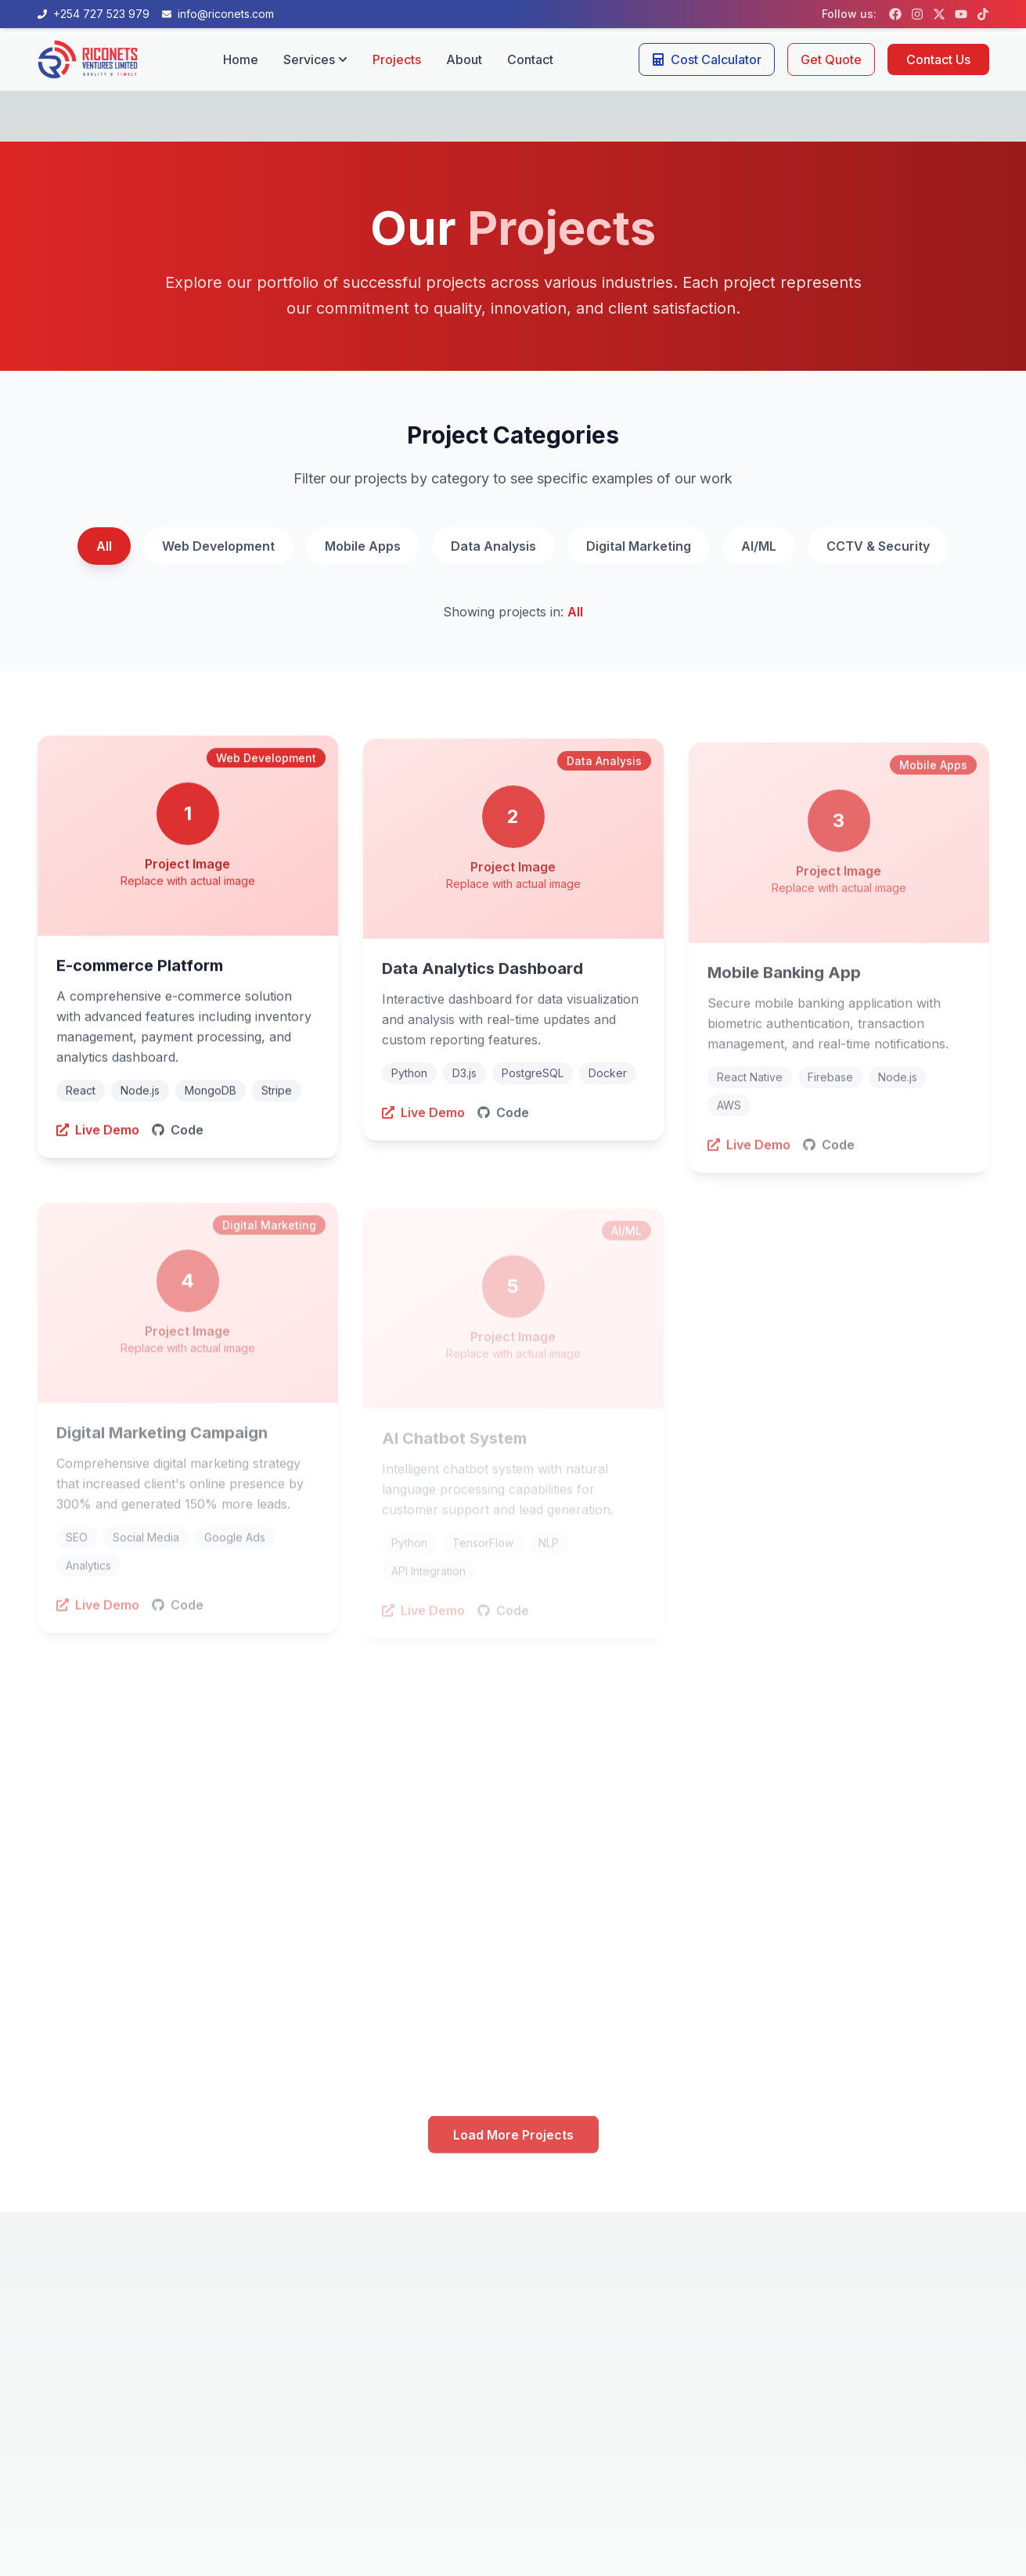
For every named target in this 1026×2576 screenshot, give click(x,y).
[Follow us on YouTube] (961, 14)
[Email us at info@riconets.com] (218, 14)
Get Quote (831, 59)
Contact (530, 59)
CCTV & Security (878, 546)
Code (177, 1134)
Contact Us (938, 59)
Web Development (218, 546)
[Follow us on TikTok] (983, 14)
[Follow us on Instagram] (917, 14)
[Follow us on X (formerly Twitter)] (939, 14)
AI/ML (758, 546)
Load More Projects (513, 2137)
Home (240, 59)
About (464, 59)
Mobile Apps (363, 546)
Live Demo (97, 1134)
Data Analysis (493, 546)
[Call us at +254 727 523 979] (93, 14)
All (104, 546)
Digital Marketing (638, 546)
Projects (397, 59)
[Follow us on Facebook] (895, 14)
